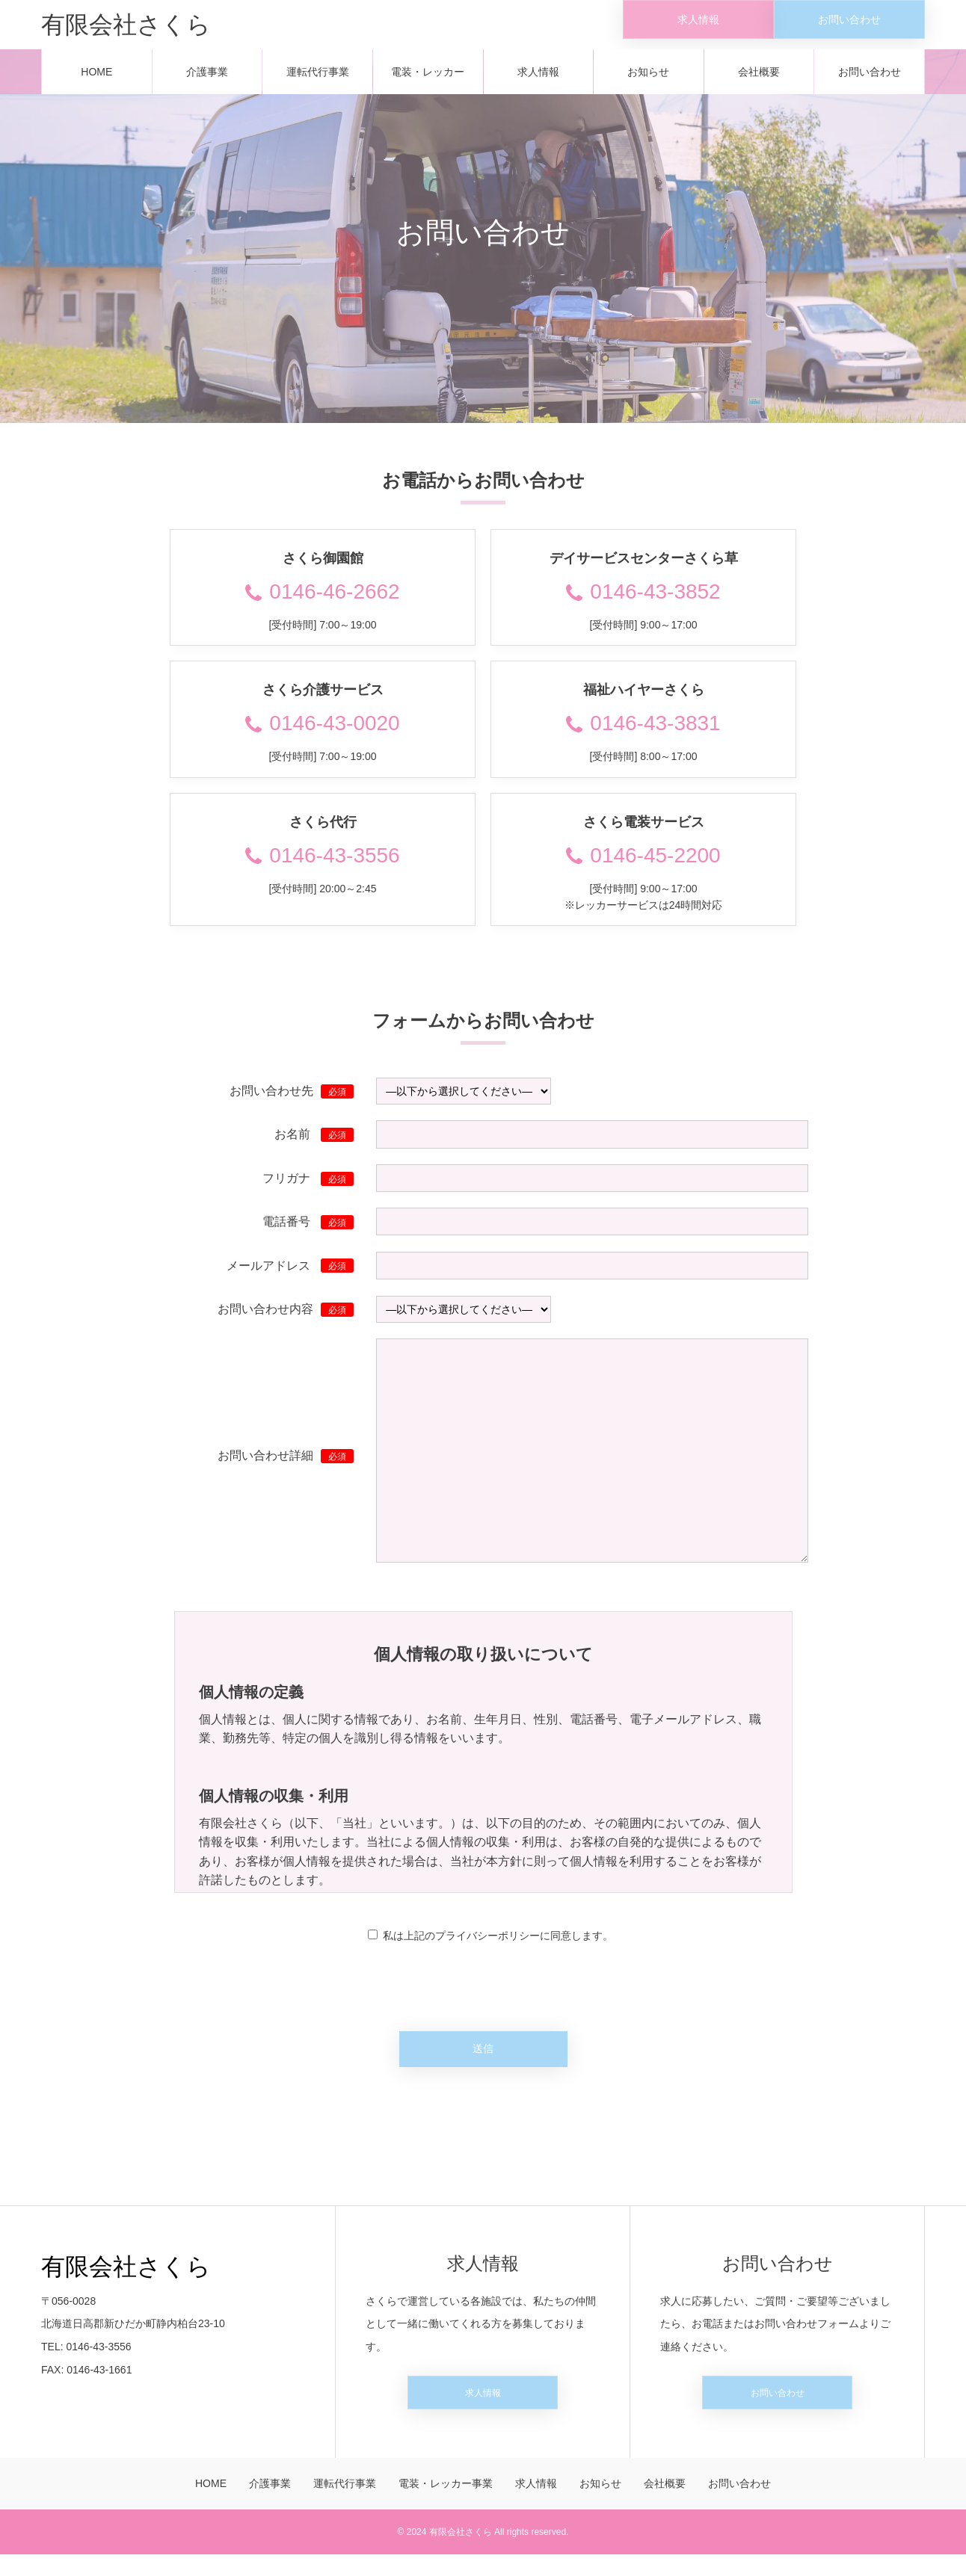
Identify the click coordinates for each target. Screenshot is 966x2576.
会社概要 (759, 82)
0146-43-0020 (322, 734)
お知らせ (648, 82)
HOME (96, 82)
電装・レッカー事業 (427, 90)
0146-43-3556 (322, 866)
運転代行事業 (317, 82)
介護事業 (207, 82)
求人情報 (538, 82)
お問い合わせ (869, 82)
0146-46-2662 (322, 602)
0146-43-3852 (643, 602)
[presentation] (483, 1989)
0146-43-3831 (643, 734)
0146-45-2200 (643, 866)
